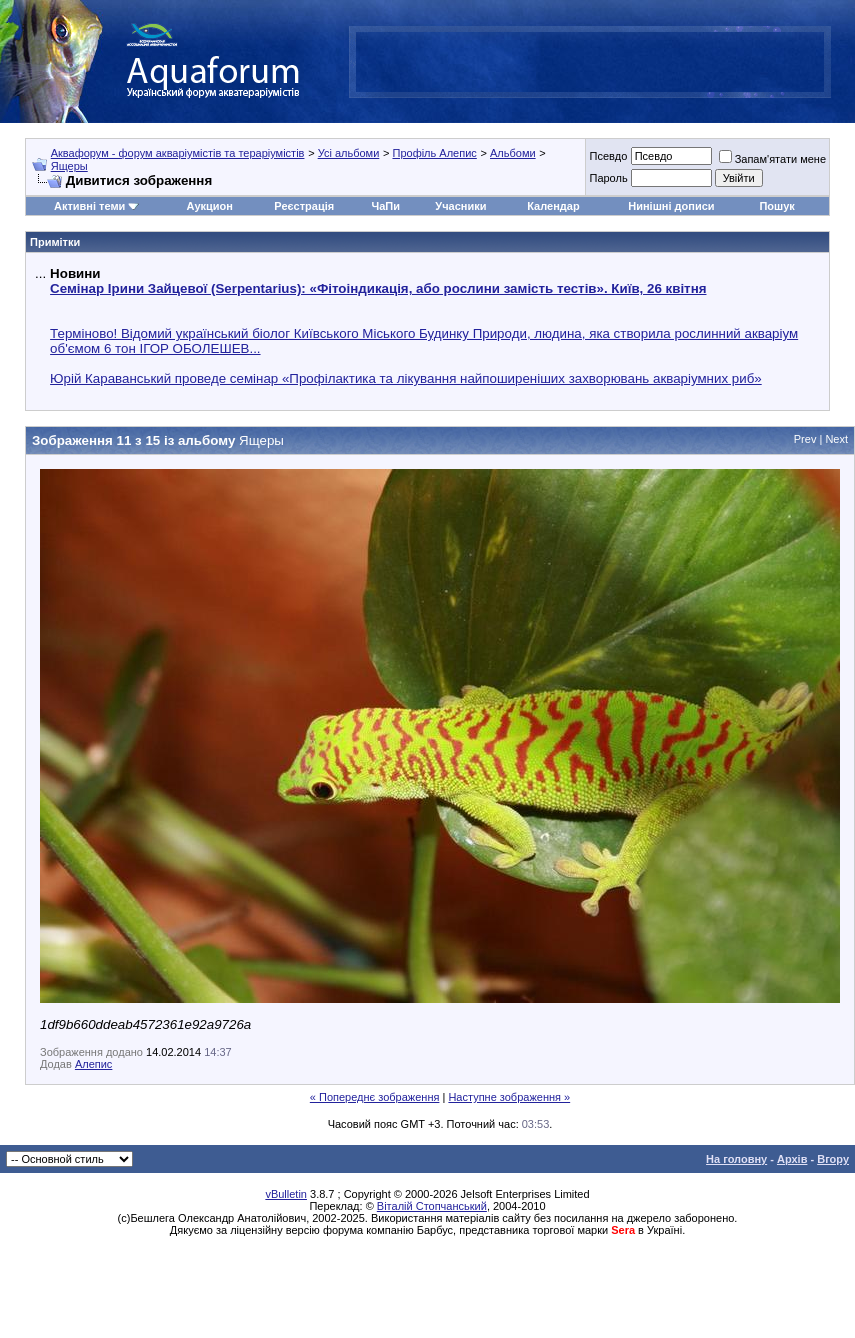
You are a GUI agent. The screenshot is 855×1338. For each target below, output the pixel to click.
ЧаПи (386, 206)
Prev (805, 439)
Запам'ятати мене (772, 159)
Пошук (776, 206)
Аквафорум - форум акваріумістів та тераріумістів (178, 153)
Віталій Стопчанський (432, 1206)
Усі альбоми (349, 153)
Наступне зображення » (509, 1097)
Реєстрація (304, 206)
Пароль (608, 178)
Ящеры (69, 166)
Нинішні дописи (671, 206)
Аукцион (210, 206)
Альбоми (513, 153)
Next (836, 439)
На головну (736, 1159)
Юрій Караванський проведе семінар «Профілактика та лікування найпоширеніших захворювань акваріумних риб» (406, 378)
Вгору (833, 1159)
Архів (792, 1159)
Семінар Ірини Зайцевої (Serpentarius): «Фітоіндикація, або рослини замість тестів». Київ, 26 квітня (378, 288)
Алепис (93, 1064)
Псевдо (608, 156)
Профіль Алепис (434, 153)
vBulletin (286, 1194)
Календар (553, 206)
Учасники (460, 206)
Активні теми (89, 206)
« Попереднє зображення (375, 1097)
